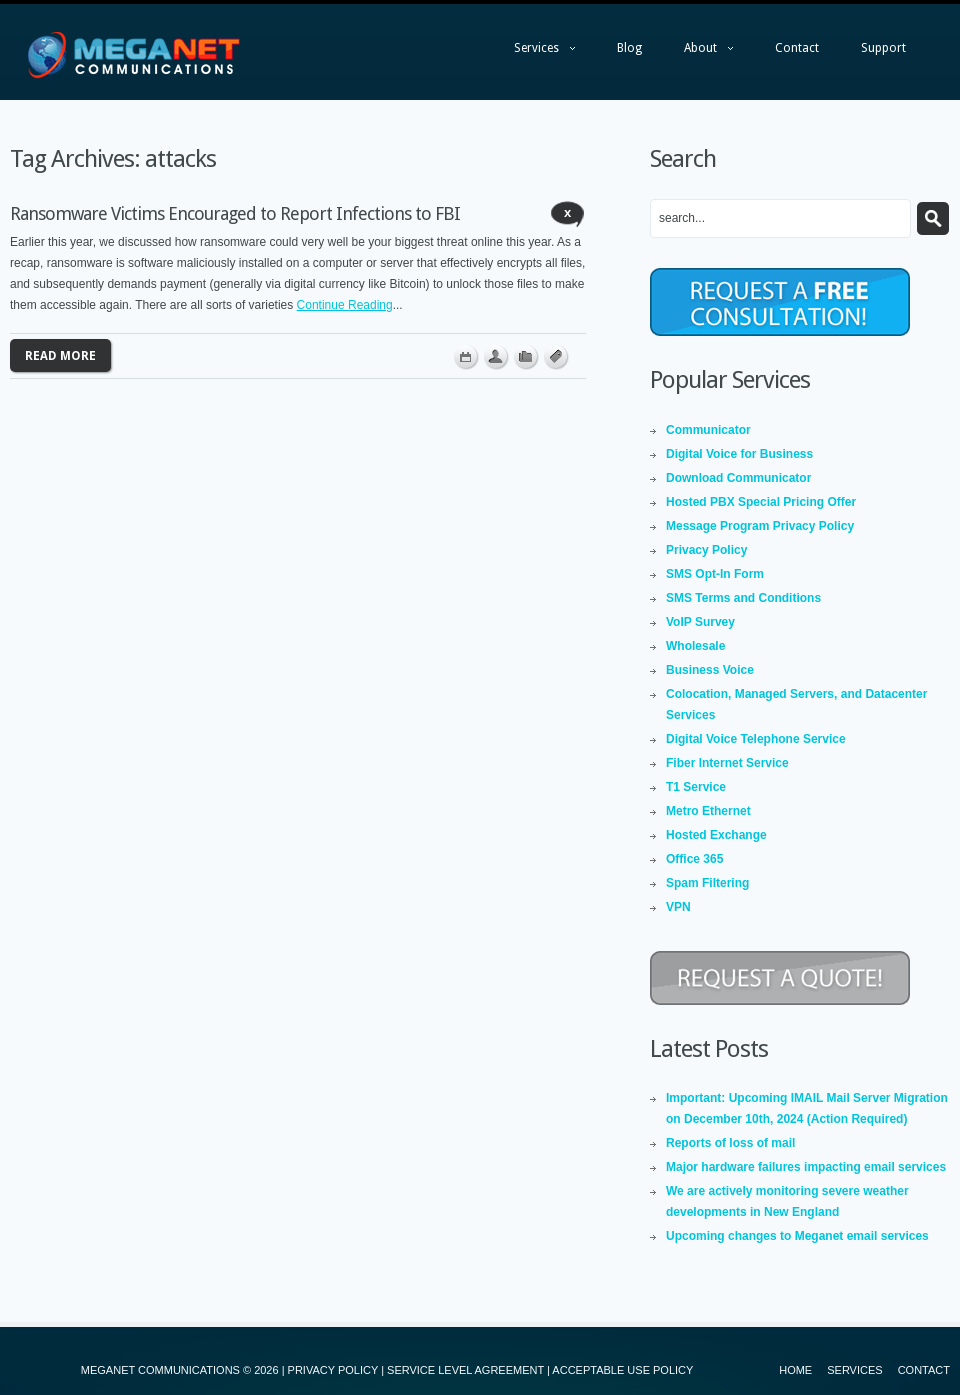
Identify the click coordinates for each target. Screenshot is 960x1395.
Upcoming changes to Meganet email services (797, 1236)
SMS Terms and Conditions (743, 598)
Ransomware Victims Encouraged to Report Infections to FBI (235, 213)
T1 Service (696, 787)
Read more (60, 356)
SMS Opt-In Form (715, 574)
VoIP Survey (700, 622)
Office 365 (694, 859)
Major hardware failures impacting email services (806, 1167)
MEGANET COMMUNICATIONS (160, 1370)
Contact (797, 48)
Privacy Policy (706, 550)
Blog (629, 48)
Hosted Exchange (716, 835)
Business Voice (710, 670)
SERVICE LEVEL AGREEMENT (465, 1370)
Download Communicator (738, 478)
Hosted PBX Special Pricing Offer (761, 502)
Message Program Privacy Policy (760, 526)
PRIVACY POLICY (333, 1370)
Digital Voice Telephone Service (756, 739)
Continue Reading (345, 305)
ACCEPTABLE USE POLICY (622, 1370)
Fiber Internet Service (727, 763)
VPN (678, 907)
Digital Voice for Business (739, 454)
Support (883, 48)
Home (795, 1370)
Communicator (708, 430)
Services (534, 53)
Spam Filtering (707, 883)
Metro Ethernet (708, 811)
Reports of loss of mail (730, 1143)
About (698, 53)
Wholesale (695, 646)
